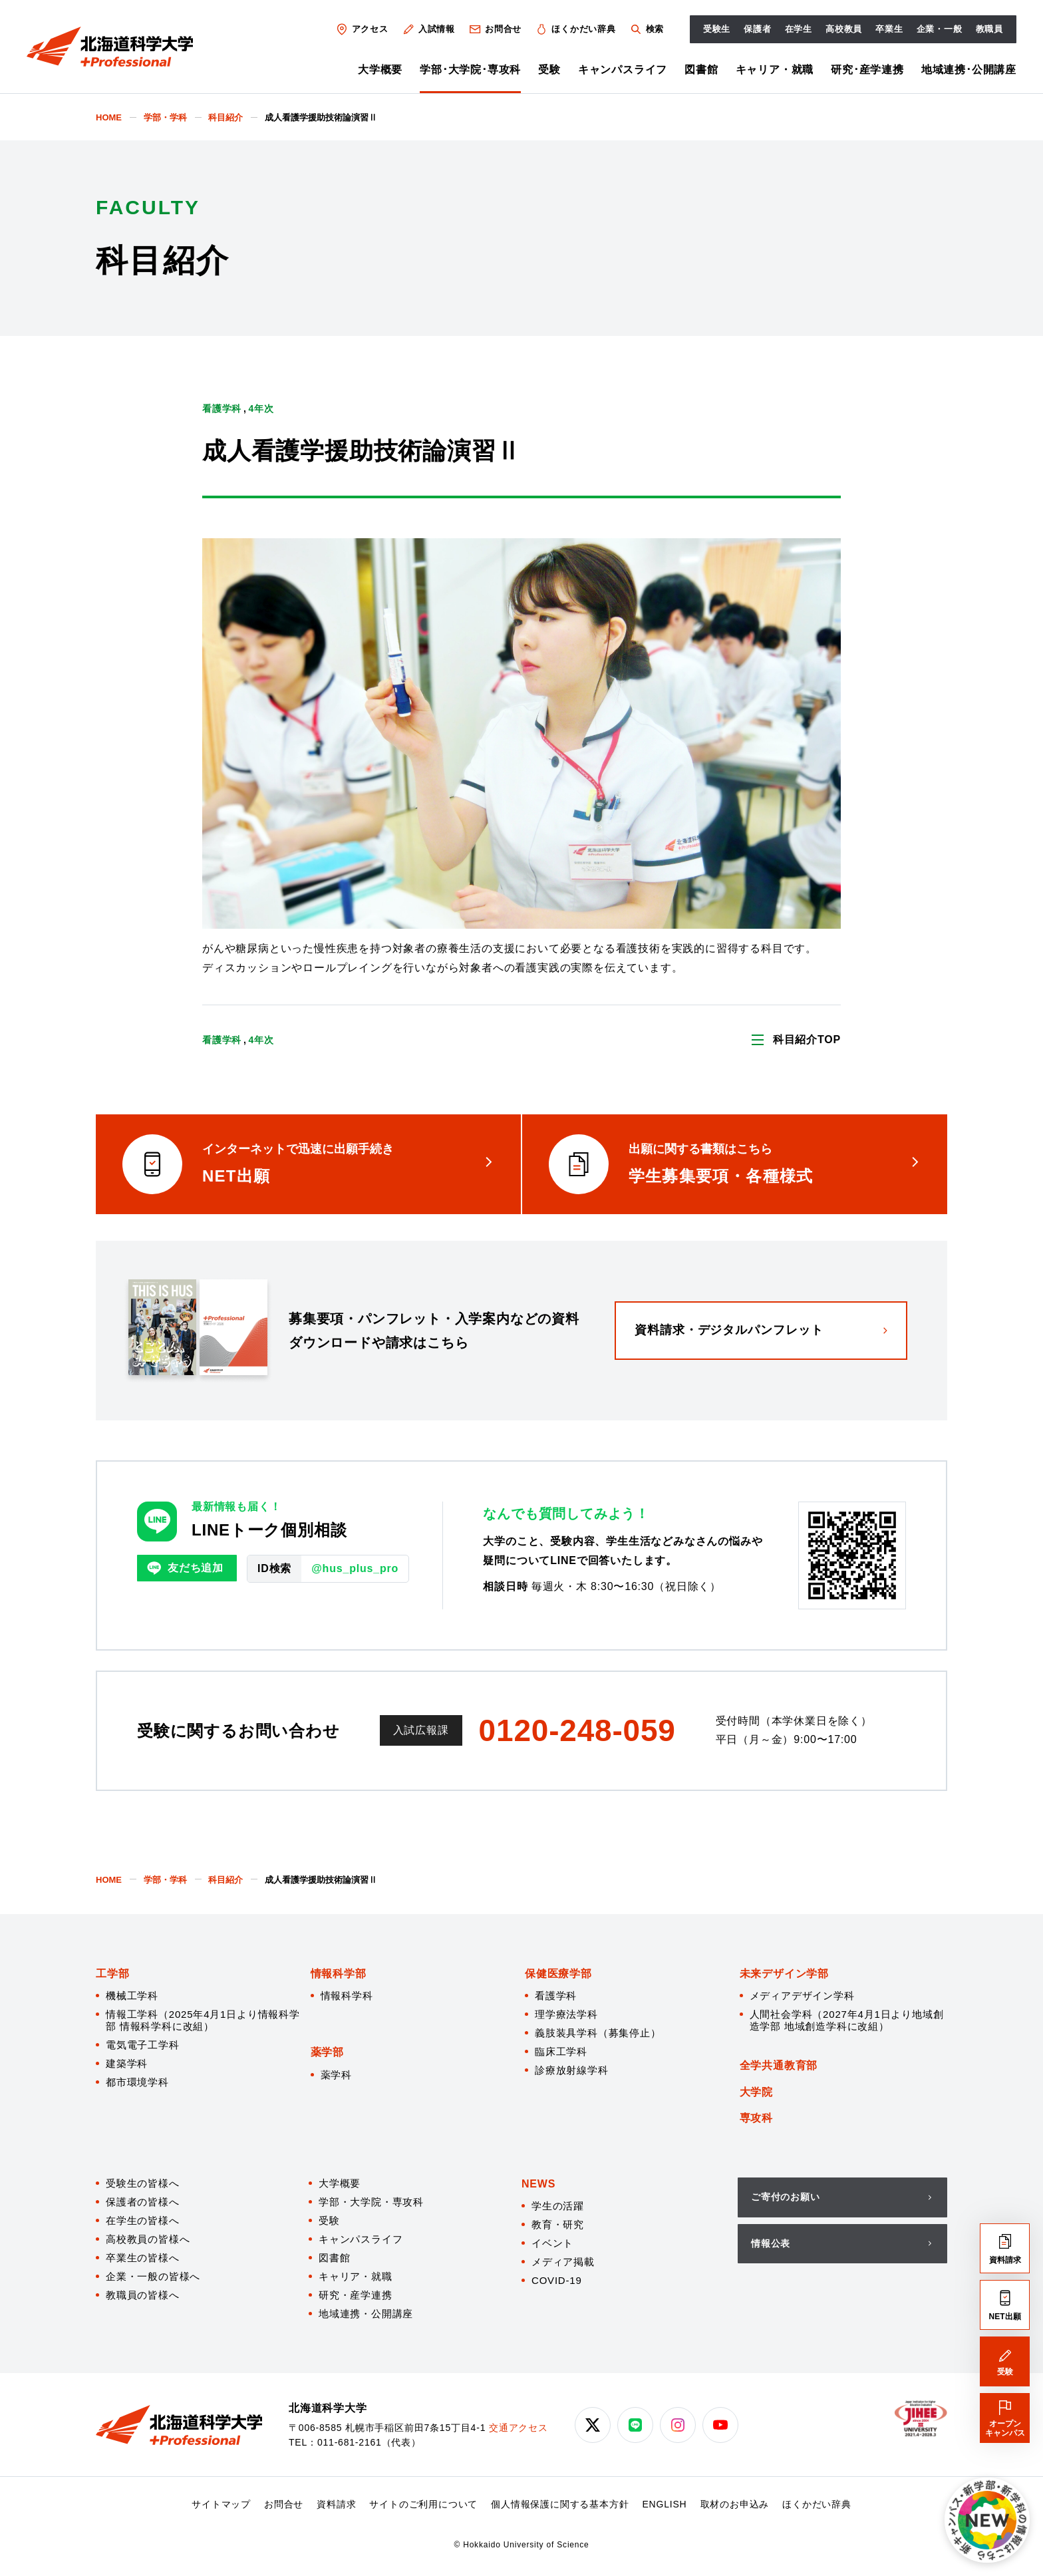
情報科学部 (339, 1973)
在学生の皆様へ (143, 2220)
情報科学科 (347, 1995)
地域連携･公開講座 (968, 69)
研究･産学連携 (867, 69)
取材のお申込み (735, 2504)
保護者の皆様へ (143, 2201)
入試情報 (428, 29)
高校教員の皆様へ (148, 2239)
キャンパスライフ (622, 69)
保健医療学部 (558, 1973)
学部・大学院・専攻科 (371, 2201)
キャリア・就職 (775, 69)
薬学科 (336, 2074)
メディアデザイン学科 (802, 1995)
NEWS (538, 2183)
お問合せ (495, 29)
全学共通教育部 (779, 2065)
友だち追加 (185, 1568)
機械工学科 (132, 1995)
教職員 (989, 29)
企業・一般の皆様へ (153, 2276)
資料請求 (336, 2504)
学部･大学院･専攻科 (470, 69)
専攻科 (756, 2118)
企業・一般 (940, 29)
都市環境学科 (137, 2082)
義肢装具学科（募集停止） (598, 2032)
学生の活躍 (557, 2205)
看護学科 (556, 1995)
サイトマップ (221, 2504)
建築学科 (127, 2063)
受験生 (716, 29)
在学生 (798, 29)
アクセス (361, 29)
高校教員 (843, 29)
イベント (552, 2243)
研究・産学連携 (355, 2295)
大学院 (756, 2092)
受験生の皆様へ (143, 2183)
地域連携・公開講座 (366, 2313)
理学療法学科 (566, 2014)
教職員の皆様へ (143, 2295)
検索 (646, 29)
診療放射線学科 (572, 2070)
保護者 (757, 29)
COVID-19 (556, 2280)
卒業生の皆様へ (143, 2257)
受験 (549, 69)
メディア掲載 (563, 2261)
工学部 (112, 1973)
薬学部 (327, 2052)
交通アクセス (518, 2427)
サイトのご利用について (423, 2504)
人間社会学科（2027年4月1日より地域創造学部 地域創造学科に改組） (847, 2020)
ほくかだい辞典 (575, 29)
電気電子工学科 (143, 2044)
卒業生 (889, 29)
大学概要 (380, 69)
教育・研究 (557, 2224)
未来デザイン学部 (784, 1973)
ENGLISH (664, 2504)
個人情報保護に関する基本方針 (560, 2504)
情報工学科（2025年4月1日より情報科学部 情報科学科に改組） (203, 2020)
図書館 (701, 69)
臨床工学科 (561, 2051)
